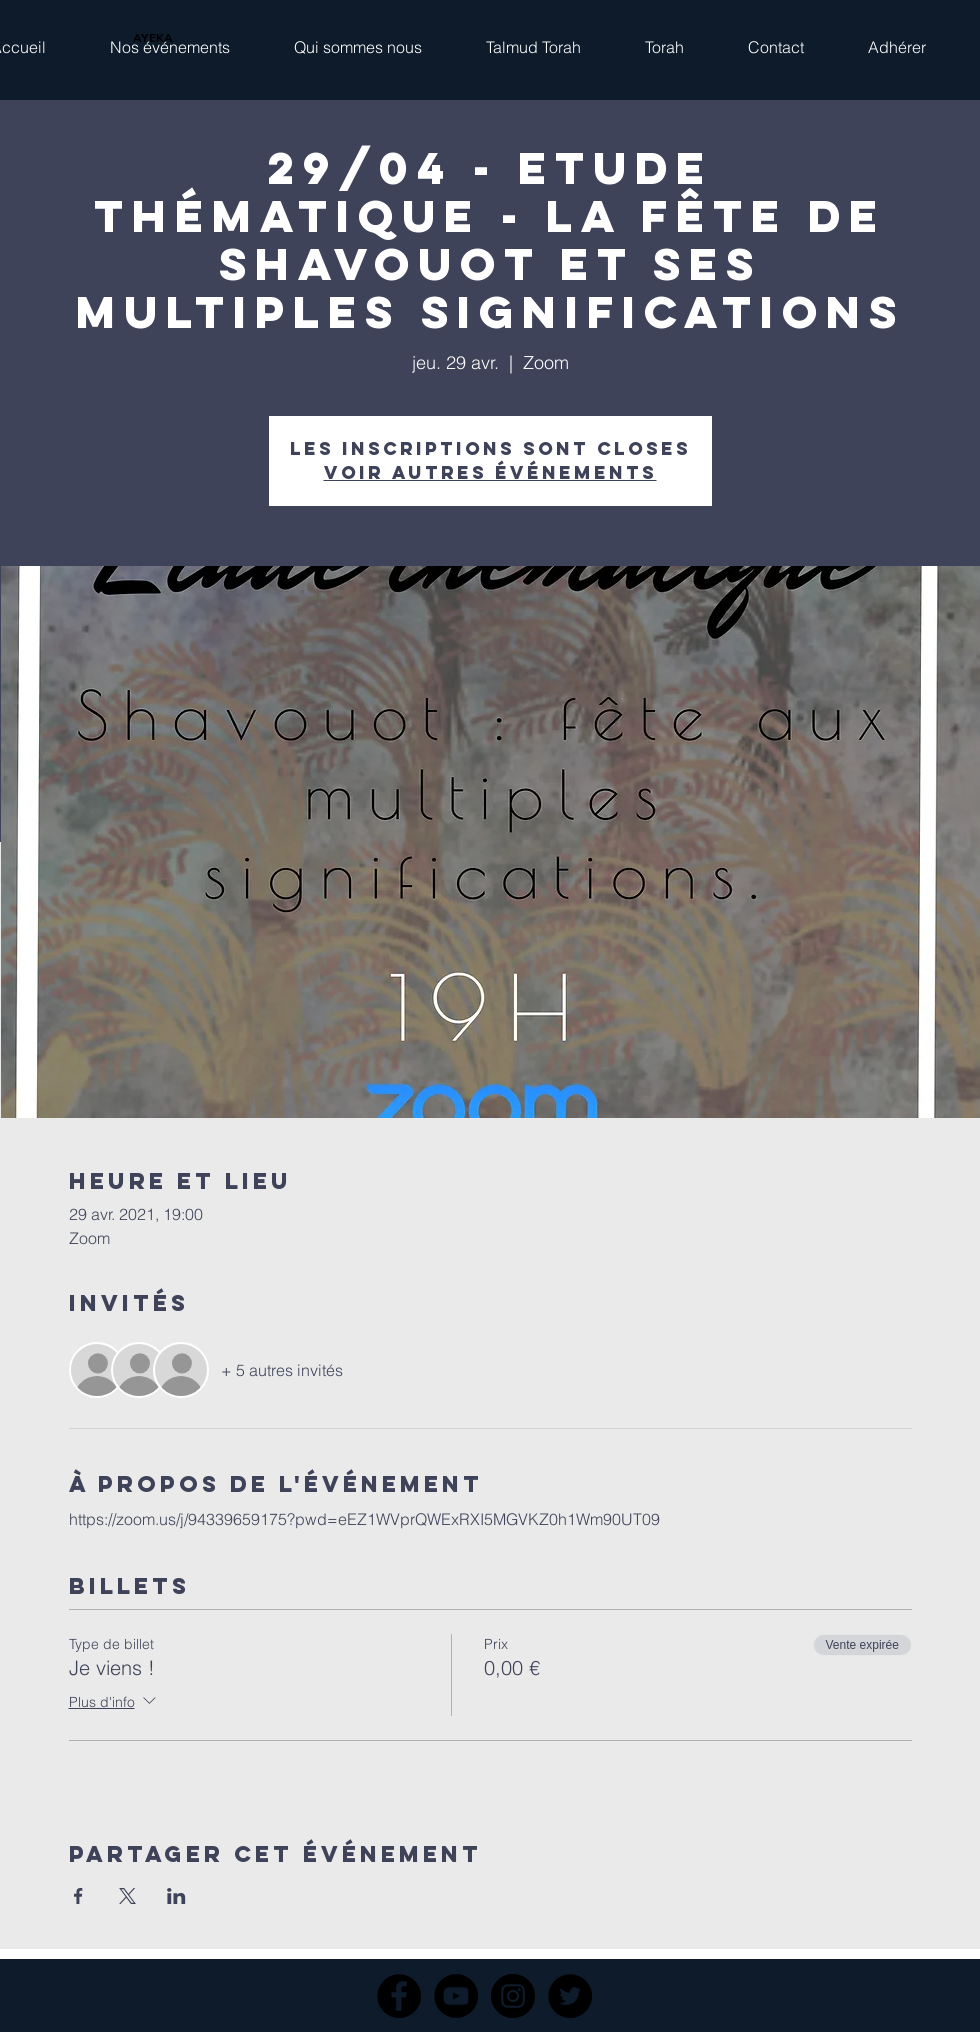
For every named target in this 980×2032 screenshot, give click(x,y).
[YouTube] (456, 1996)
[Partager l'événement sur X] (127, 1896)
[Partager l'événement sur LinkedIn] (176, 1896)
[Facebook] (399, 1996)
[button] (170, 38)
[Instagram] (513, 1996)
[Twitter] (570, 1996)
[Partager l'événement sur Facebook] (78, 1896)
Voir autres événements (490, 472)
